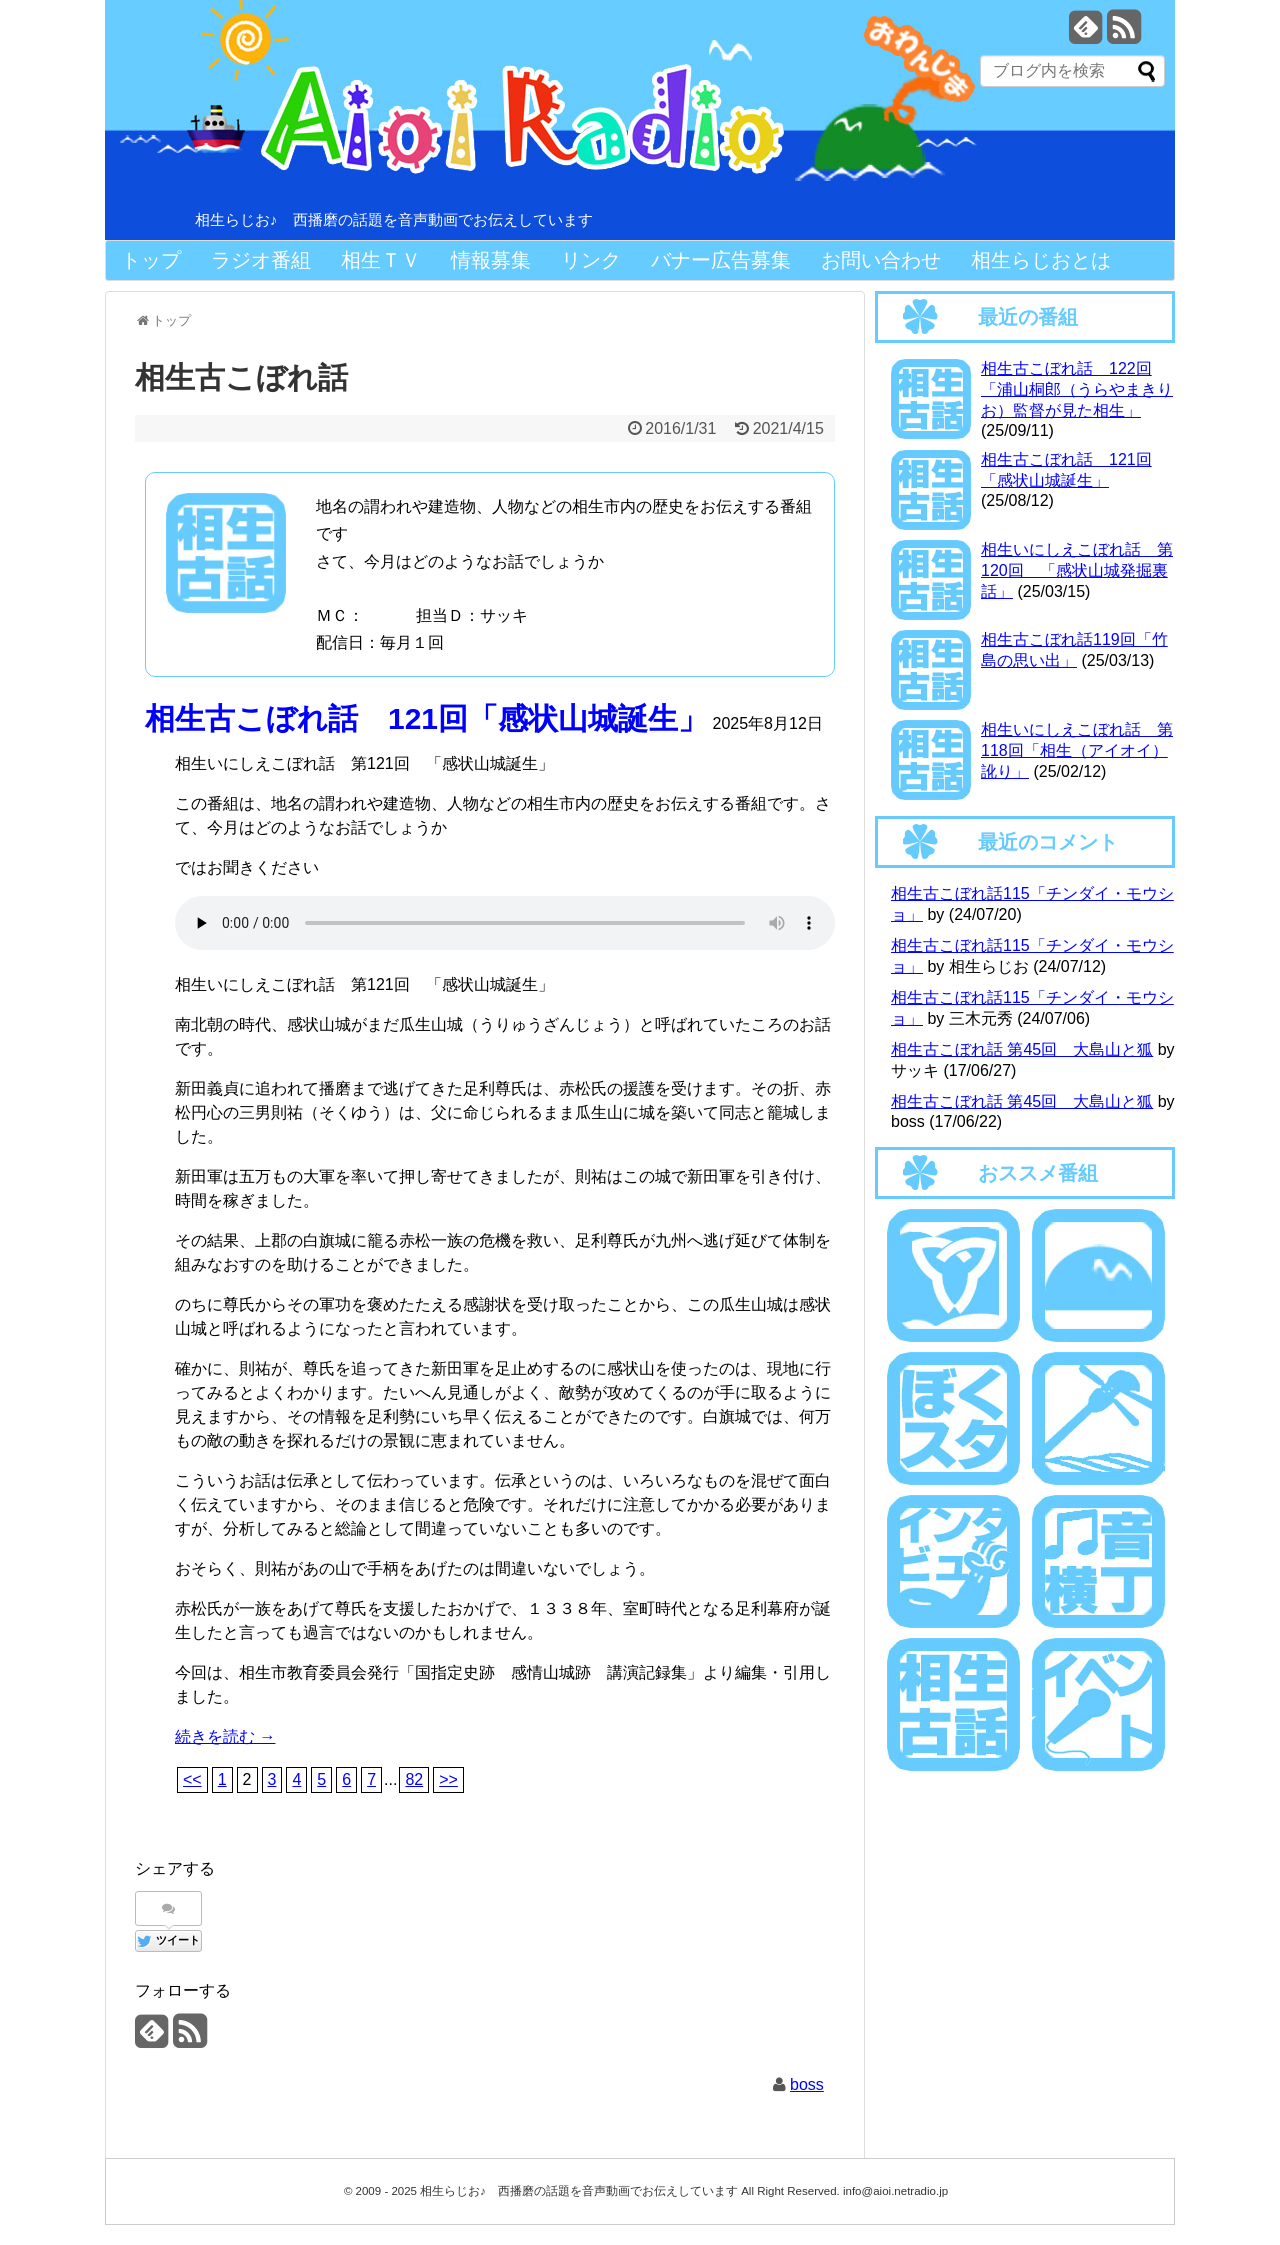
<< (192, 1779)
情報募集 (491, 260)
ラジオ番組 (261, 260)
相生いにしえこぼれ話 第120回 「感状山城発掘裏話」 (1077, 570)
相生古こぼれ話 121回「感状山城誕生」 (426, 718)
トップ (151, 260)
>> (448, 1779)
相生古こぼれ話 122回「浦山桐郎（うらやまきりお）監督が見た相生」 (1077, 389)
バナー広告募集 (721, 260)
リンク (591, 260)
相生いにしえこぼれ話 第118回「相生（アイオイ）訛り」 (1077, 750)
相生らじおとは (1041, 260)
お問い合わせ (881, 260)
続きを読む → (225, 1736)
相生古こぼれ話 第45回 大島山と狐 (1022, 1049)
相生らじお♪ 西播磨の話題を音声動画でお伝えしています (394, 219)
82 (414, 1779)
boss (807, 2084)
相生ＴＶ (381, 260)
